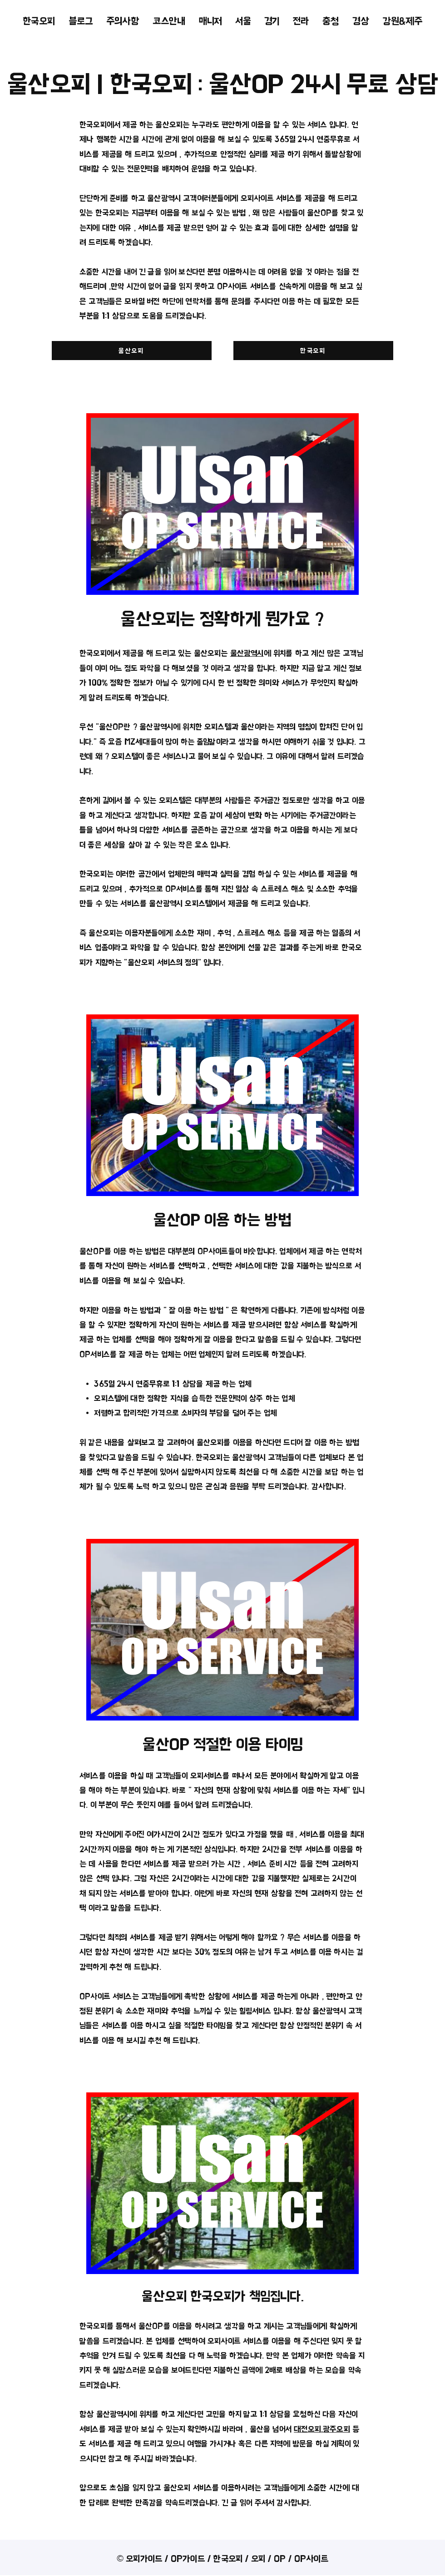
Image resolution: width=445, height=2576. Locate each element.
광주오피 (336, 2429)
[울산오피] (132, 350)
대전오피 (307, 2429)
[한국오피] (313, 350)
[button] (242, 21)
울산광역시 (247, 653)
